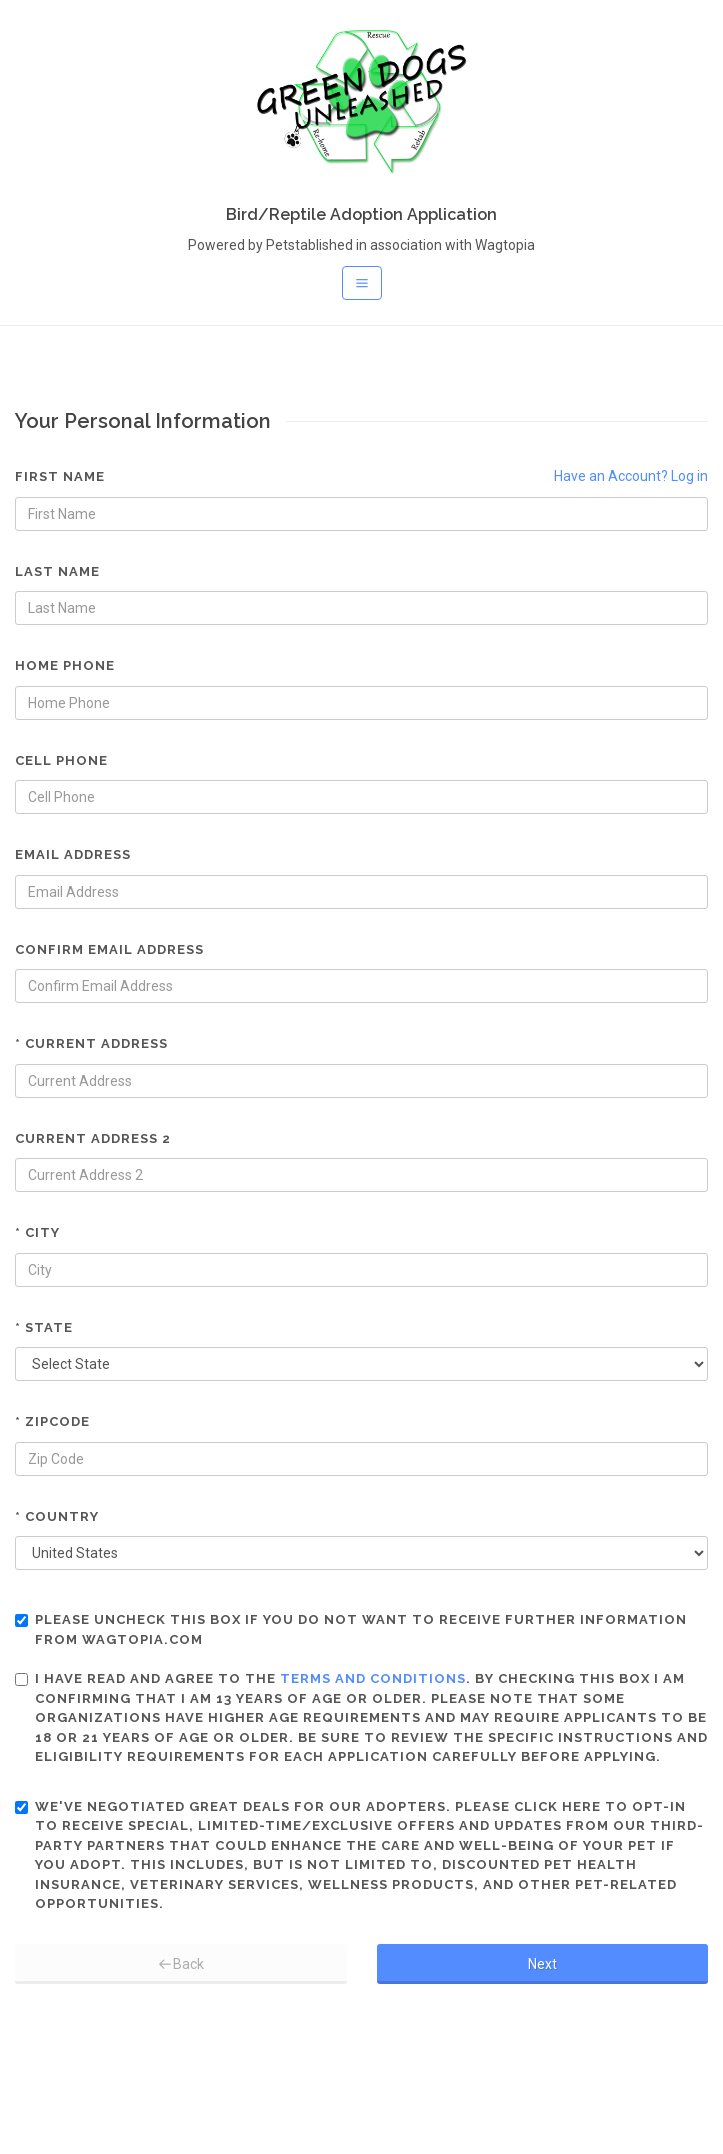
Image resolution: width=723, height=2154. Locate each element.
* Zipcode (52, 1421)
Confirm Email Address (109, 949)
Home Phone (65, 665)
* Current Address (91, 1043)
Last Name (57, 571)
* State (44, 1327)
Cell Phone (61, 760)
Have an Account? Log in (631, 476)
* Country (57, 1516)
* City (37, 1232)
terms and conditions (373, 1678)
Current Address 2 (93, 1138)
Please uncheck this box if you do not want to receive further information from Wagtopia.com (351, 1629)
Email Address (73, 854)
